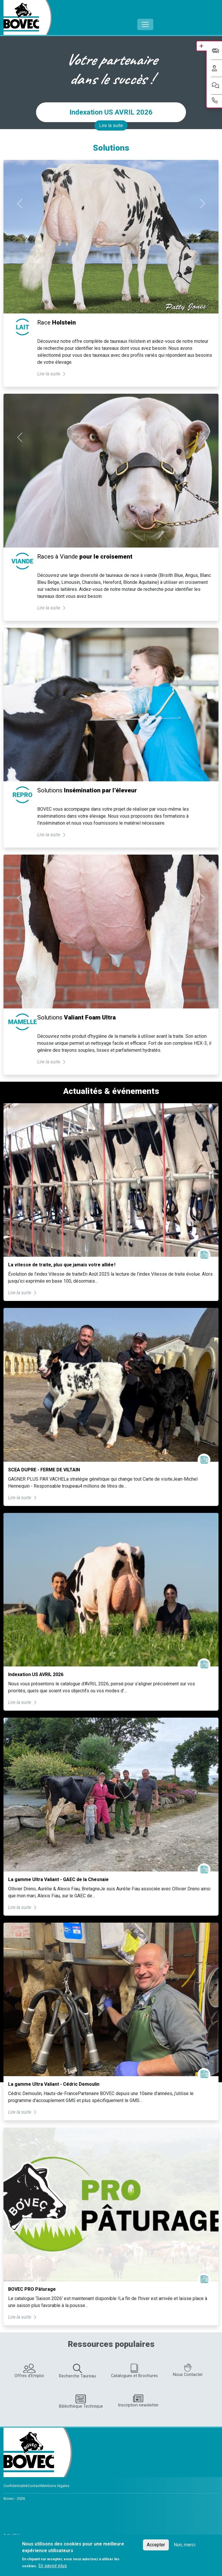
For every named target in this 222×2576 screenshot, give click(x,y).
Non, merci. (185, 2545)
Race (56, 322)
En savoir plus (52, 2565)
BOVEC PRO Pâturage (32, 2289)
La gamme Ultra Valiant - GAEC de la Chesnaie (58, 1879)
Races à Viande (85, 556)
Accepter (156, 2545)
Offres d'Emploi (29, 2371)
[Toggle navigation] (145, 24)
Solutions (87, 790)
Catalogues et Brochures (134, 2371)
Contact (34, 2486)
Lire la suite (111, 125)
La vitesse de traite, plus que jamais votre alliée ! (61, 1265)
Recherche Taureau (77, 2371)
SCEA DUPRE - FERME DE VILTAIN (44, 1469)
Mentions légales (55, 2486)
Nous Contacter (188, 2370)
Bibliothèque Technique (81, 2402)
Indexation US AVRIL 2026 (111, 112)
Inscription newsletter (138, 2401)
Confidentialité (15, 2486)
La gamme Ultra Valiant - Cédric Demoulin (53, 2084)
